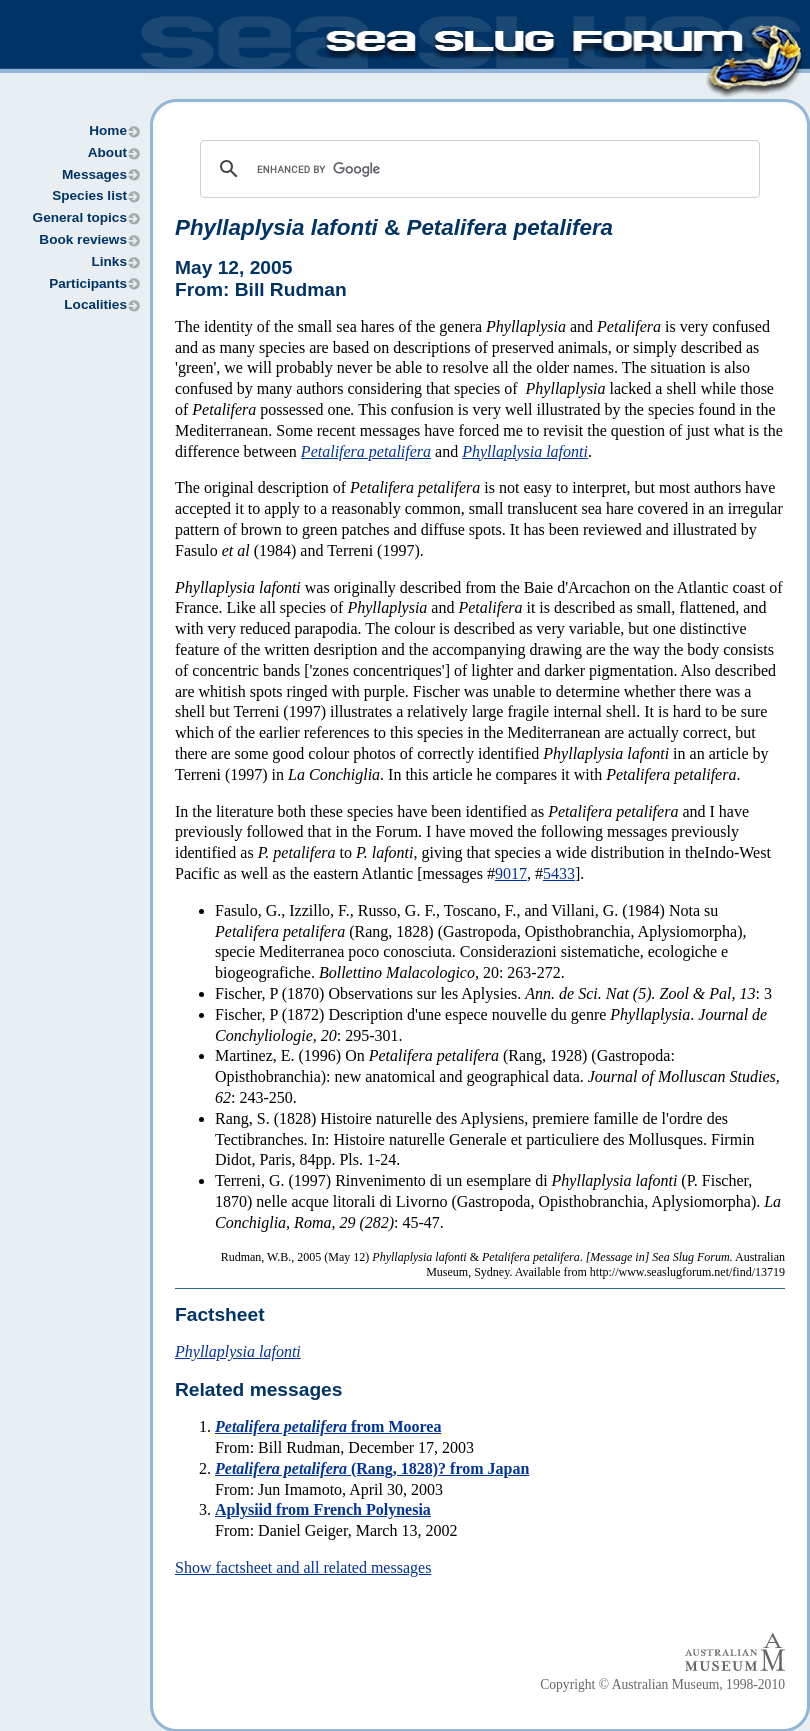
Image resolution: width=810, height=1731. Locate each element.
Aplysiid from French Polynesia (323, 1509)
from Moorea (328, 1426)
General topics (80, 217)
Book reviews (83, 239)
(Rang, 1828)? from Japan (372, 1468)
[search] (477, 169)
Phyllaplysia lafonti (525, 451)
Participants (88, 283)
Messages (94, 174)
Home (108, 130)
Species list (89, 195)
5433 (559, 873)
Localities (95, 304)
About (107, 152)
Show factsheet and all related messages (303, 1567)
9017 (511, 873)
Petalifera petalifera (366, 451)
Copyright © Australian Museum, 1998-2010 (662, 1684)
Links (109, 261)
